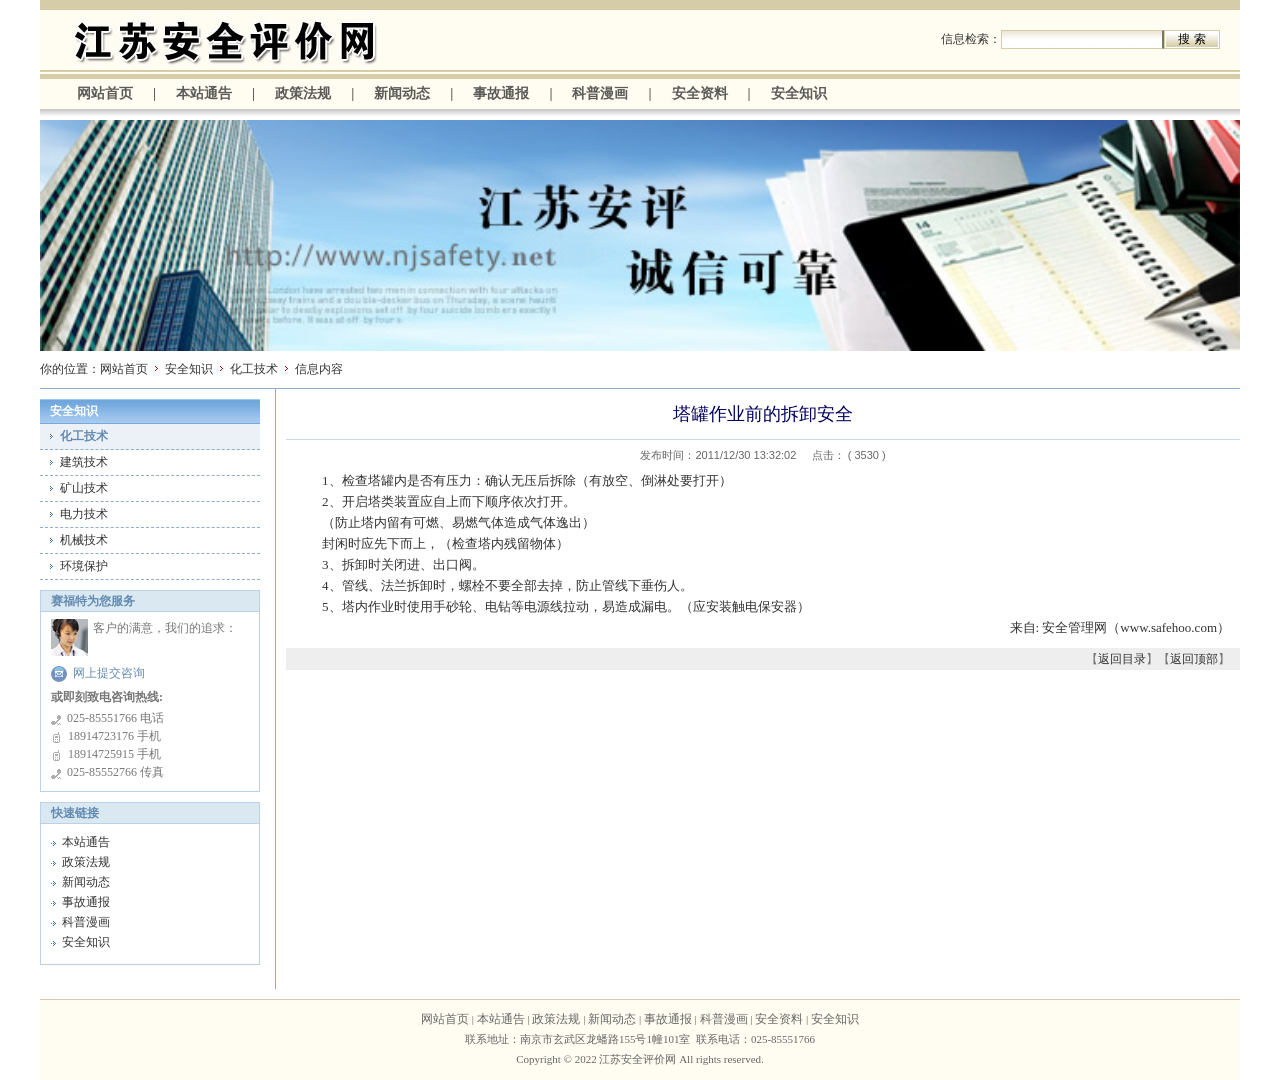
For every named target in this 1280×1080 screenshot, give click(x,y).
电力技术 (84, 514)
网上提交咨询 (109, 673)
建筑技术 (84, 462)
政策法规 (303, 93)
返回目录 (1122, 659)
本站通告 (204, 93)
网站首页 (105, 93)
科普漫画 (600, 93)
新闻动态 (402, 93)
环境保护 (84, 566)
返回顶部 (1194, 659)
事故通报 (501, 93)
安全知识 (799, 93)
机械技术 (84, 540)
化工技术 (254, 369)
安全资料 (700, 93)
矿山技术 (84, 488)
